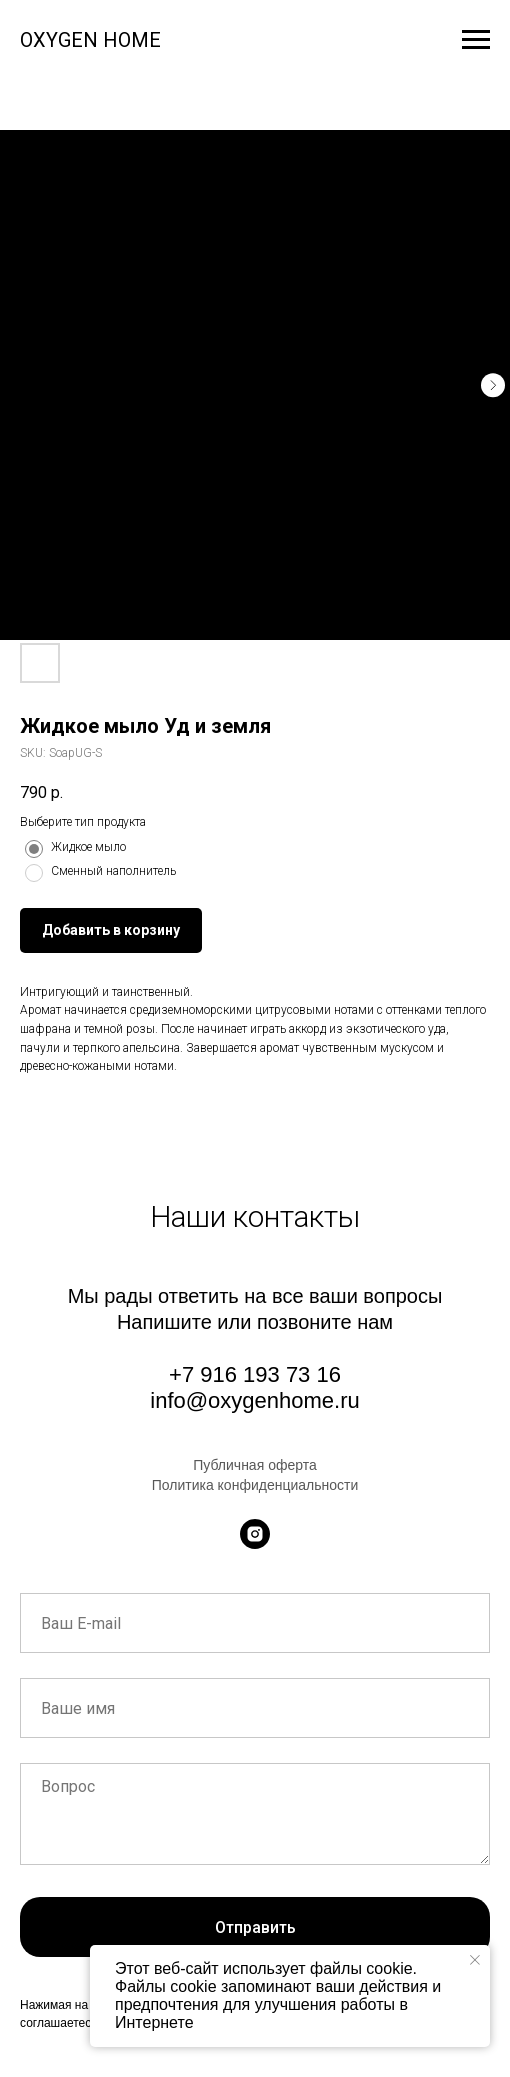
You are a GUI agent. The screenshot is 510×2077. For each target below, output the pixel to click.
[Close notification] (475, 1960)
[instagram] (255, 1534)
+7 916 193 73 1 (249, 1374)
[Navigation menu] (476, 40)
